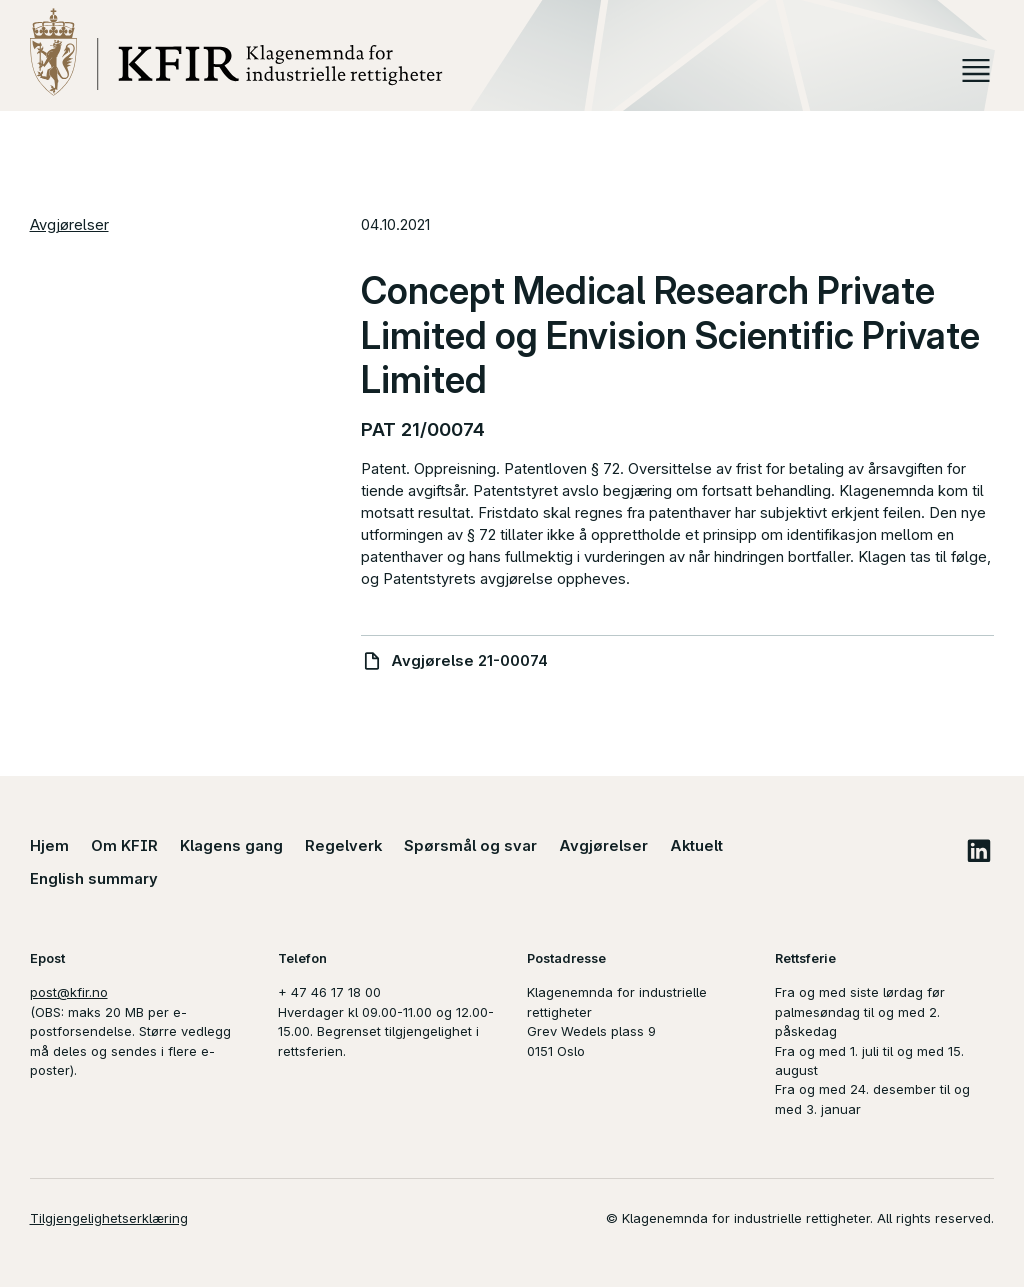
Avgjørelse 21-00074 (469, 661)
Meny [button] (976, 70)
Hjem (49, 846)
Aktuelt (696, 846)
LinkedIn (978, 850)
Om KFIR (124, 846)
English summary (94, 879)
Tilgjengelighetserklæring (109, 1218)
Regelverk (343, 846)
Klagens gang (231, 846)
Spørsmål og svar (470, 846)
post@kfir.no (69, 992)
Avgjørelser (69, 225)
